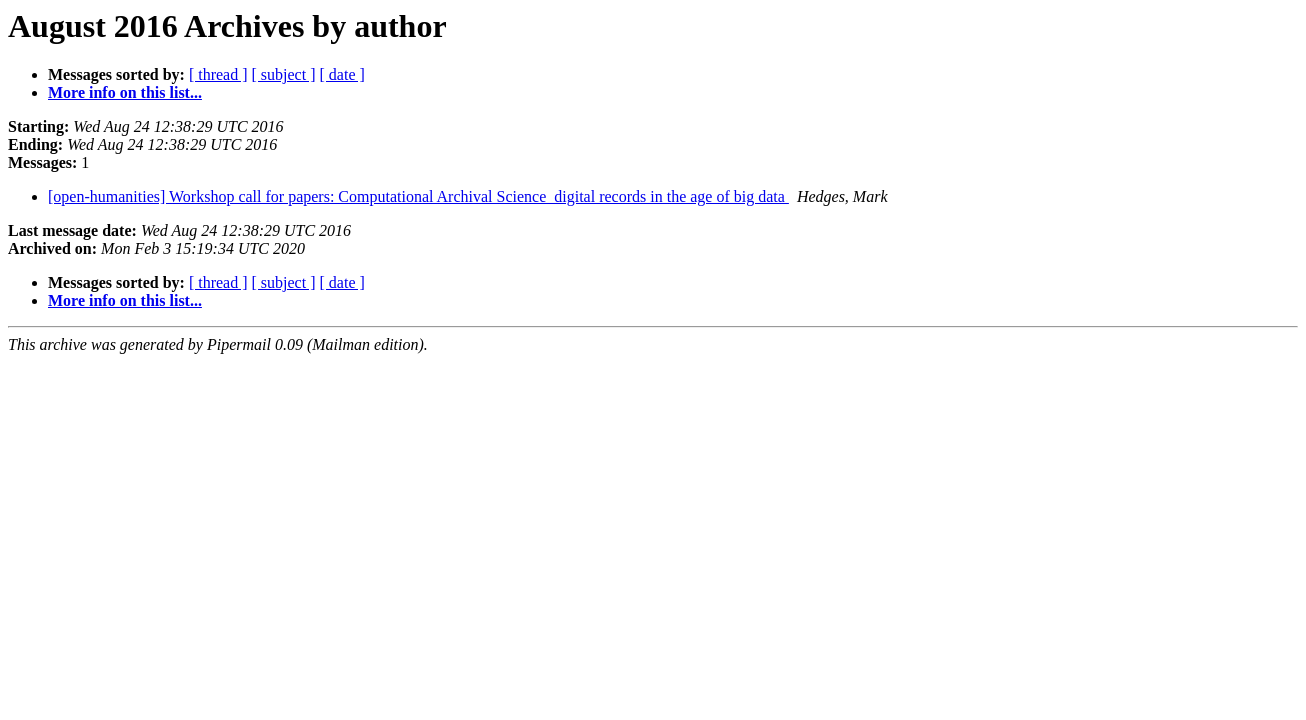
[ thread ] (218, 74)
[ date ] (342, 74)
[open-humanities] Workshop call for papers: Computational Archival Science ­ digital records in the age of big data (418, 196)
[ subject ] (284, 74)
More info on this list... (125, 92)
